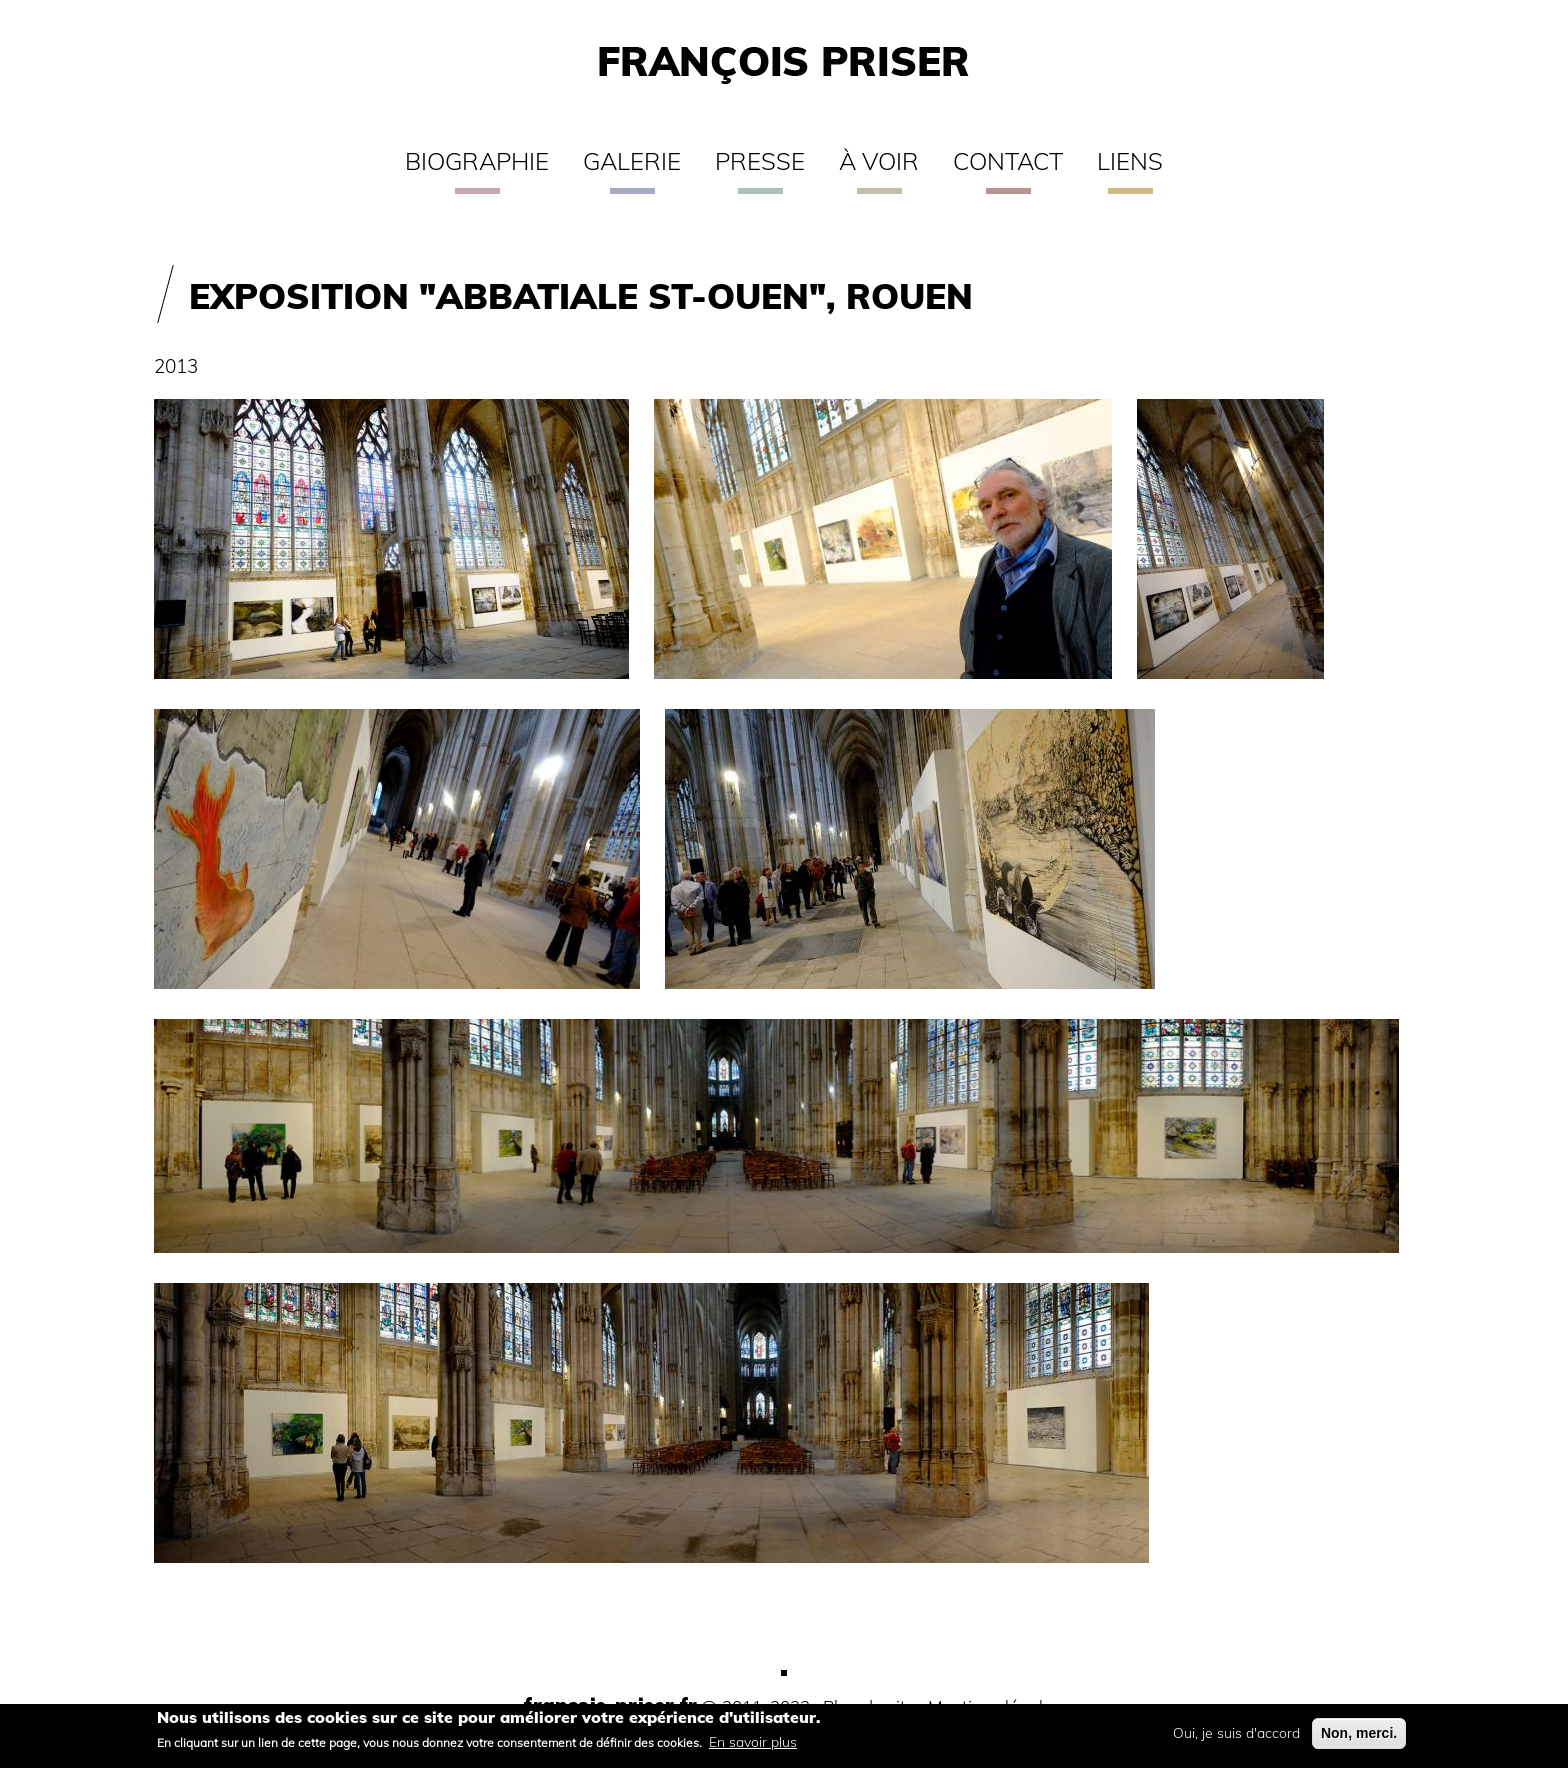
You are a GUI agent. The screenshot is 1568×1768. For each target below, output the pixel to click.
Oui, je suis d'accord (1236, 1739)
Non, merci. (1359, 1739)
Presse (760, 161)
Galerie (632, 161)
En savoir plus (753, 1747)
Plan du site (869, 1706)
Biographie (477, 161)
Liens (1130, 161)
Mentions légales (994, 1706)
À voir (879, 161)
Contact (1008, 161)
